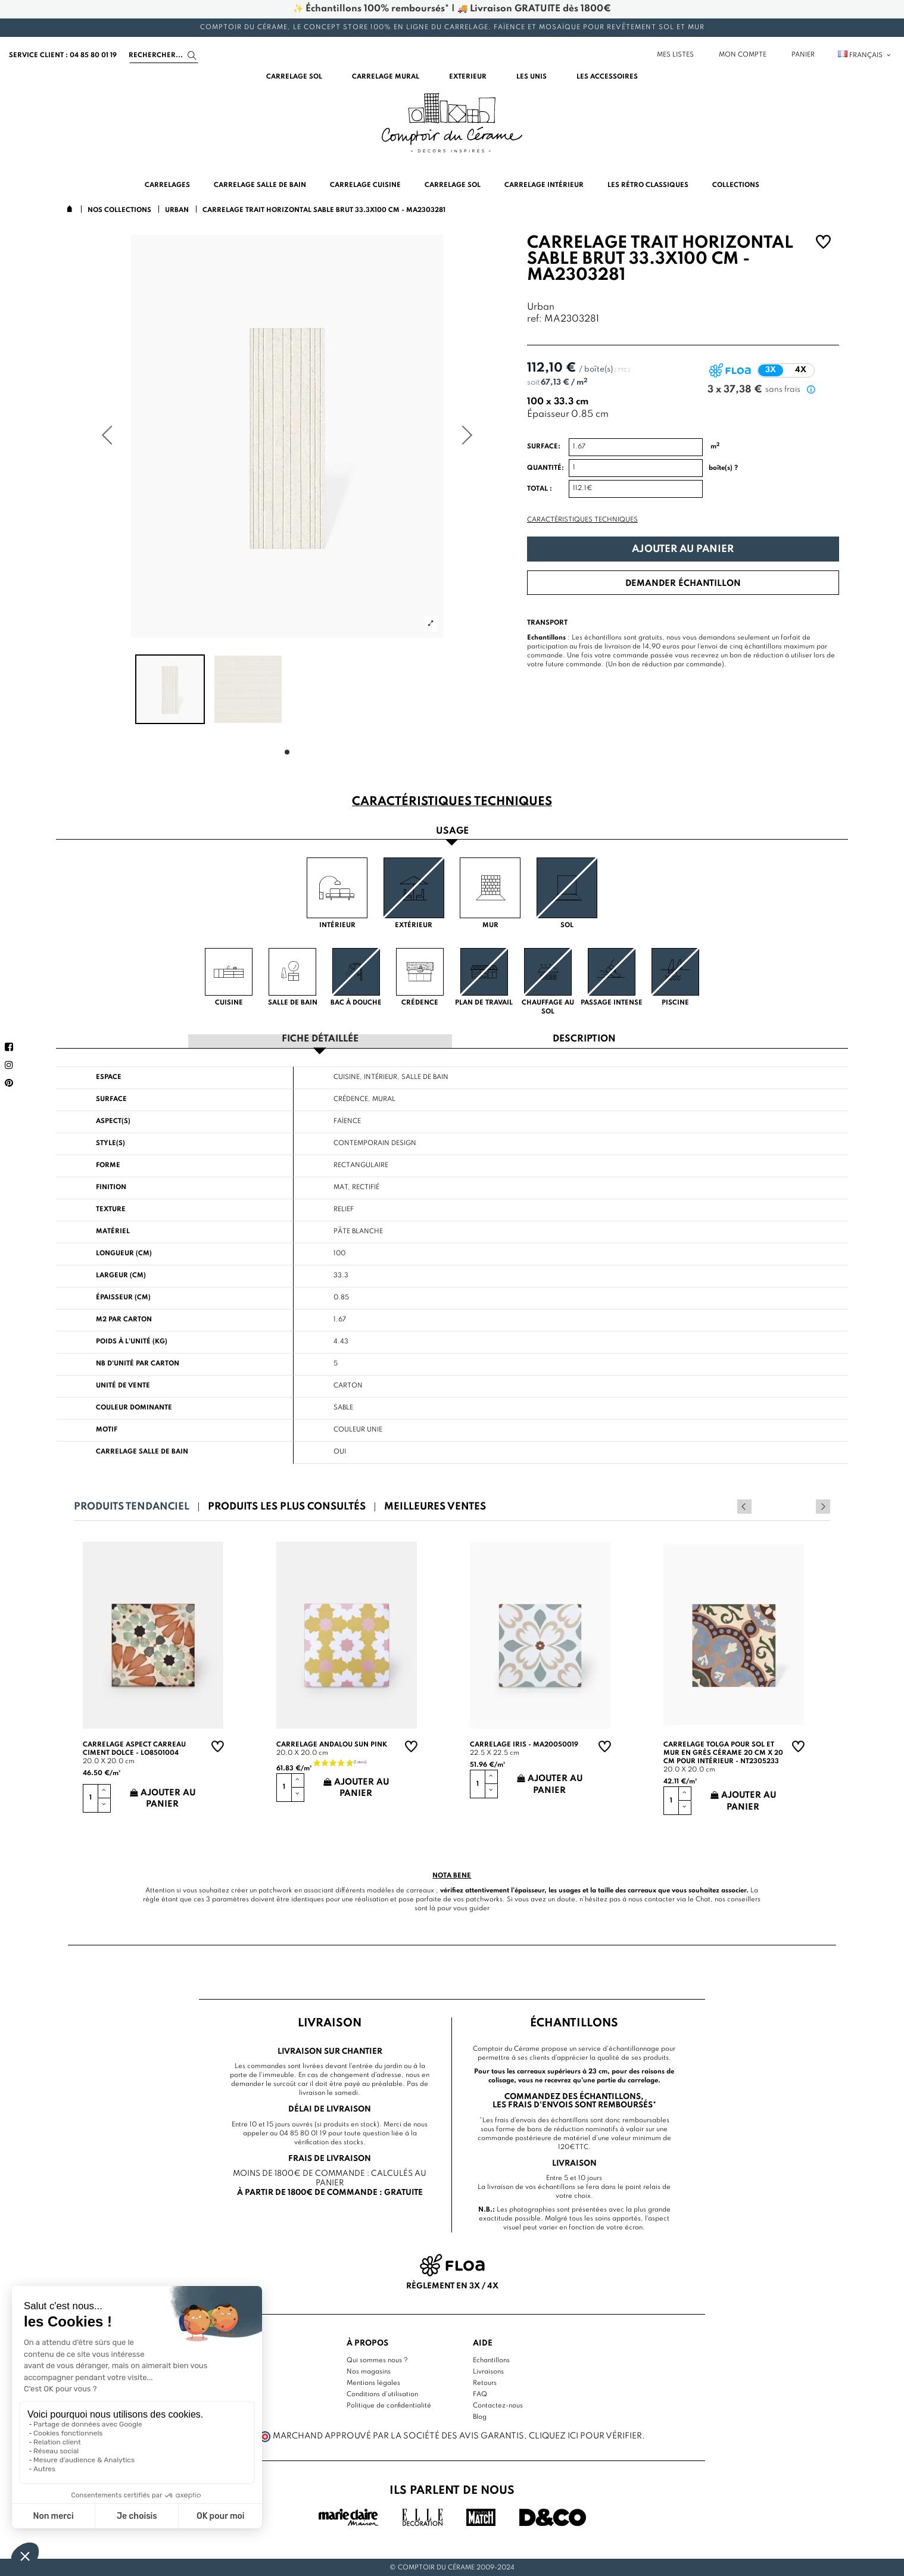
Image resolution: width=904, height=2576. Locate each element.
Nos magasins (369, 2370)
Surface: (543, 446)
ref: (534, 319)
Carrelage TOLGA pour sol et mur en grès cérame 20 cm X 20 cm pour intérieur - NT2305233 (723, 1752)
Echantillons (491, 2359)
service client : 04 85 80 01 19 (63, 55)
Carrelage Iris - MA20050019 (524, 1744)
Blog (480, 2415)
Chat (703, 1899)
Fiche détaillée (320, 1038)
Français (865, 55)
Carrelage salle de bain (142, 1451)
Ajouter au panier (683, 549)
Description (584, 1038)
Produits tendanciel (131, 1506)
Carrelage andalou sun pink (331, 1744)
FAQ (480, 2393)
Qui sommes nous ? (377, 2359)
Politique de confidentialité (389, 2404)
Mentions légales (373, 2381)
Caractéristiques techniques (582, 519)
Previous (807, 1506)
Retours (485, 2381)
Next (823, 1506)
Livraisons (488, 2370)
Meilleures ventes (435, 1506)
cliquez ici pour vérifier (585, 2435)
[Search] (164, 55)
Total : (539, 488)
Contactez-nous (498, 2404)
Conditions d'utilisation (382, 2393)
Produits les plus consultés (287, 1506)
